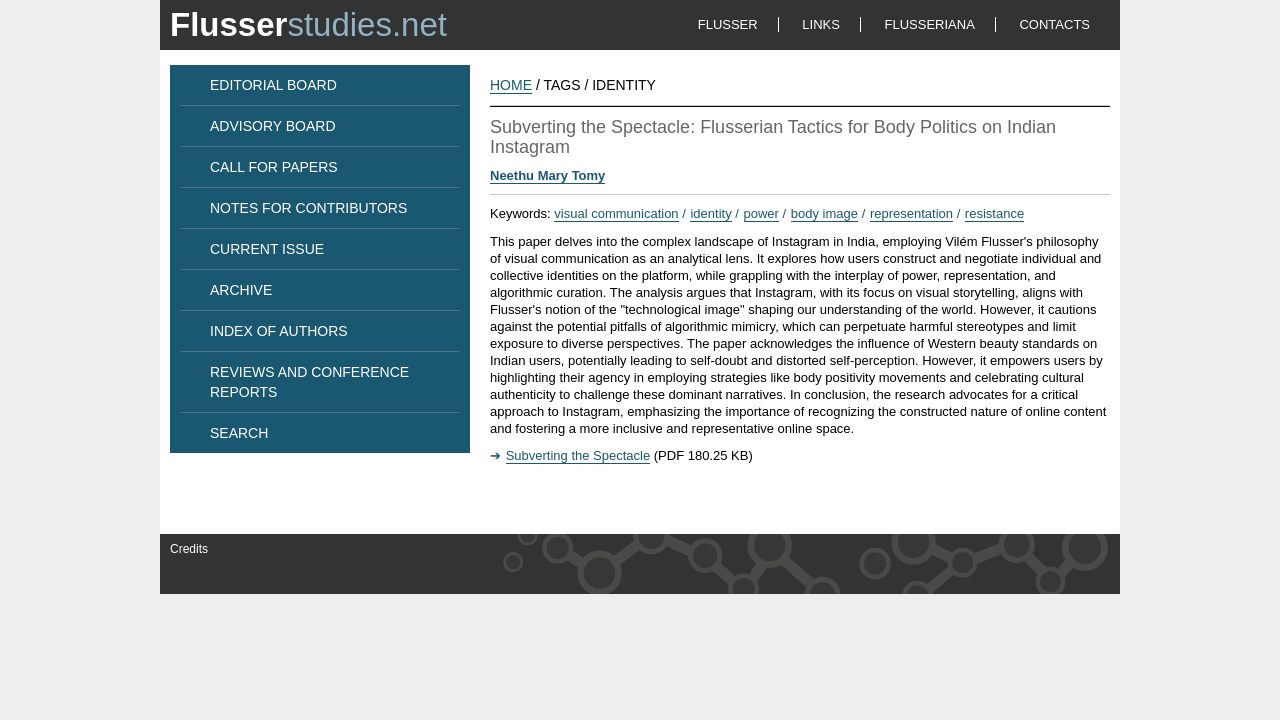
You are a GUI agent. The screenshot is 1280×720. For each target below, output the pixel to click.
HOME (511, 85)
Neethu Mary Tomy (547, 175)
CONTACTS (1054, 24)
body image (824, 213)
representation (911, 213)
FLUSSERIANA (930, 24)
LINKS (821, 24)
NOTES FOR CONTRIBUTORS (308, 208)
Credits (189, 549)
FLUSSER (728, 24)
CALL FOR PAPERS (274, 167)
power (761, 213)
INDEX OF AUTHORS (279, 331)
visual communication (616, 213)
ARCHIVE (241, 290)
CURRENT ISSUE (267, 249)
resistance (994, 213)
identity (710, 213)
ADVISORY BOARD (273, 126)
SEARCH (239, 433)
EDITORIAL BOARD (273, 85)
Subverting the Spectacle (578, 455)
